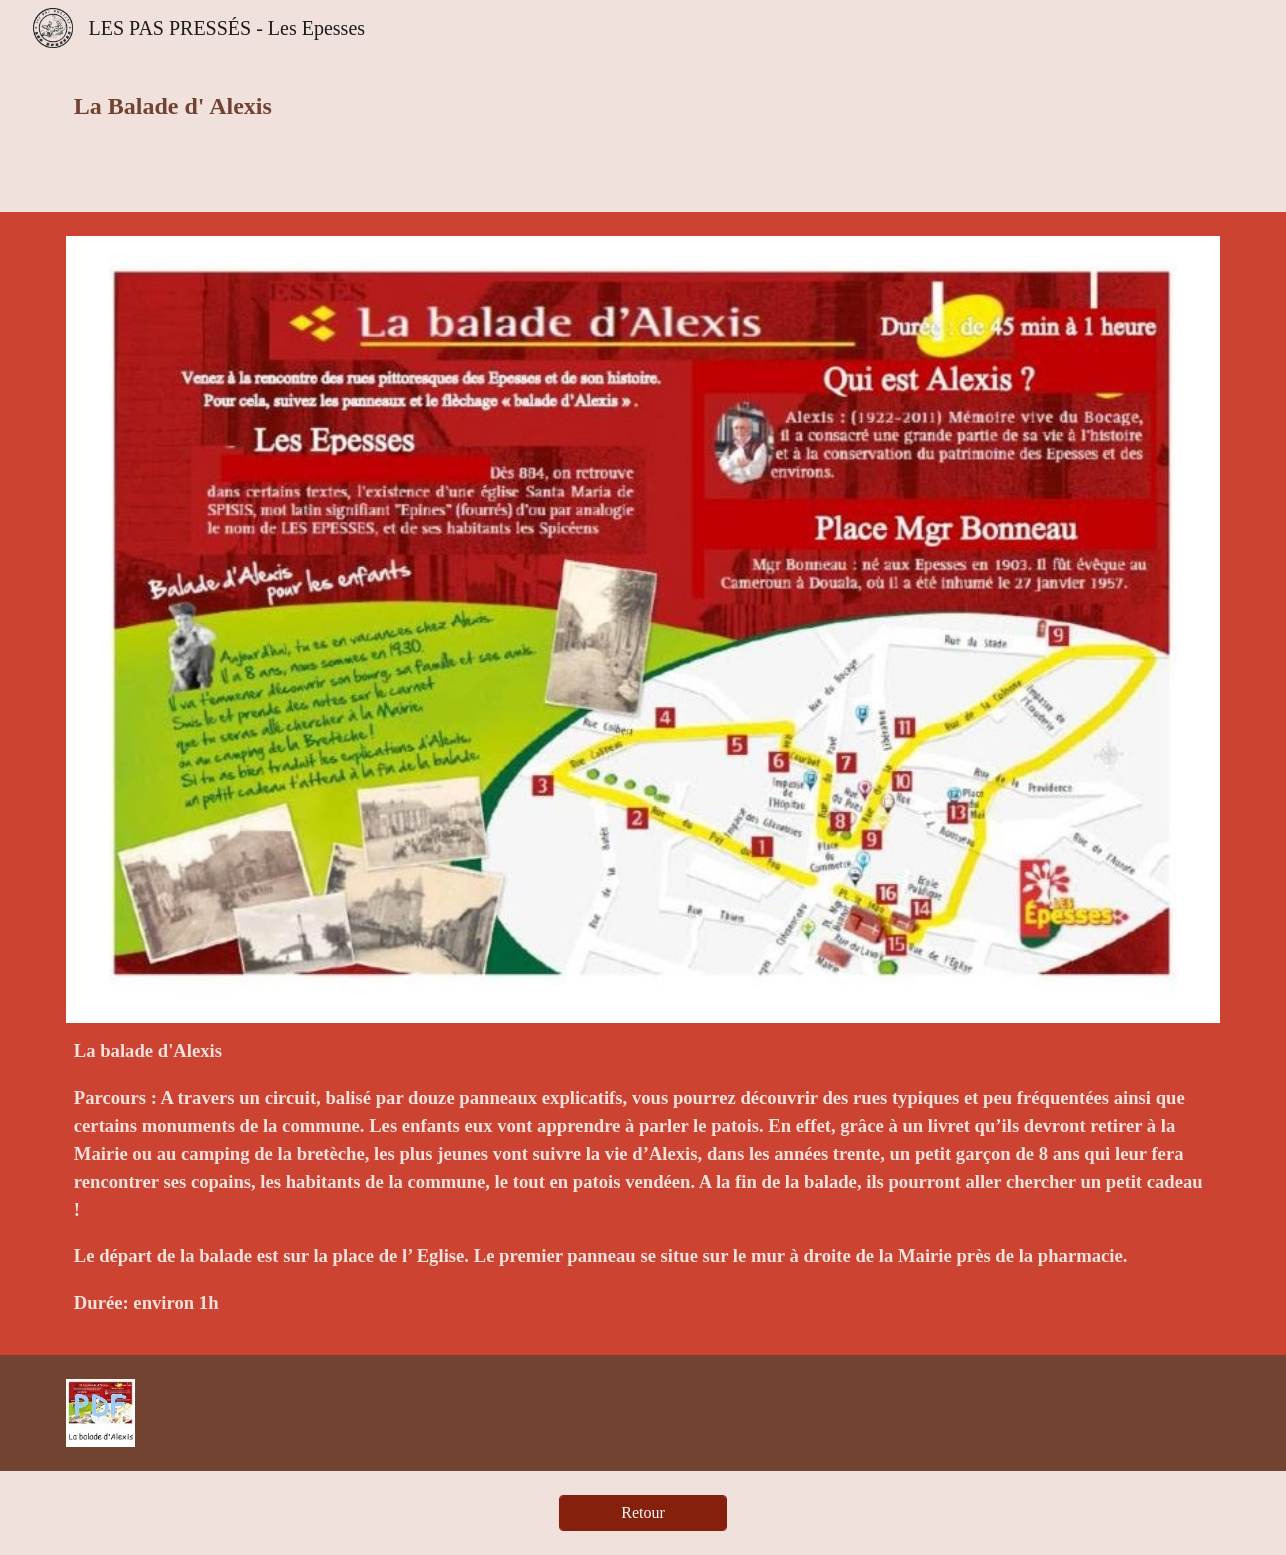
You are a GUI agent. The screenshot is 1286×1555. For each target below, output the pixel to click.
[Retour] (643, 1513)
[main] (446, 106)
